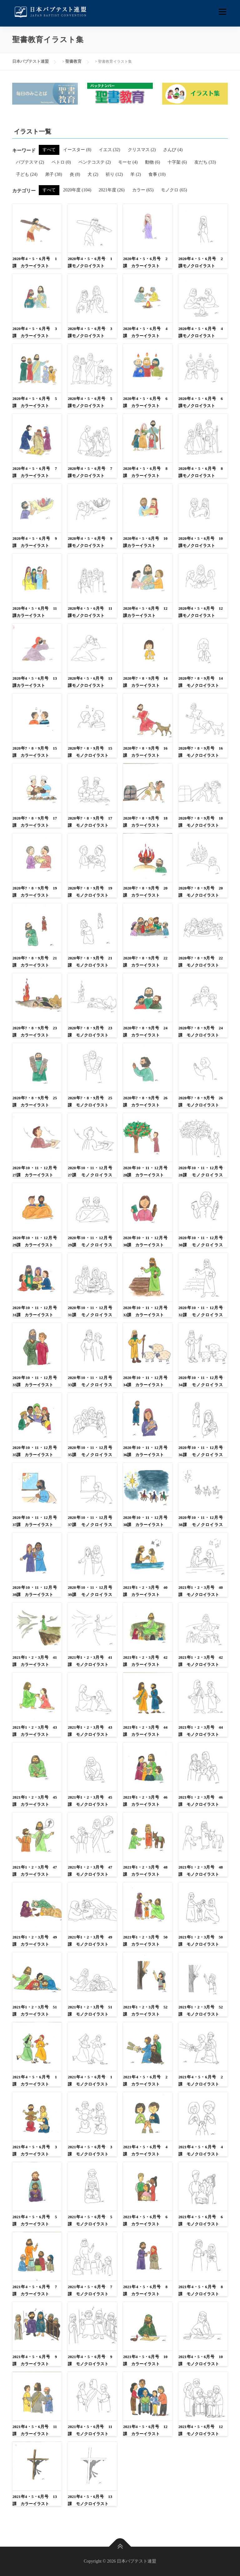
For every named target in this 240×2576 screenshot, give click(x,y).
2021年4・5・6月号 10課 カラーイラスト (145, 2360)
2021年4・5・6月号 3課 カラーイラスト (34, 2150)
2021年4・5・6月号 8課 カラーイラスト (145, 2290)
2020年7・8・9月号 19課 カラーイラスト (34, 892)
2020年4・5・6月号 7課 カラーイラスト (34, 472)
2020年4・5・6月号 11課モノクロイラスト (90, 612)
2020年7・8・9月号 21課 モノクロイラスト (90, 962)
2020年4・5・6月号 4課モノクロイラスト (200, 332)
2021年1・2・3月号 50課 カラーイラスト (145, 1941)
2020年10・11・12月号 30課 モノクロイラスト (200, 1245)
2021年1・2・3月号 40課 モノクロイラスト (200, 1591)
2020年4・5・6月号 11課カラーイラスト (34, 612)
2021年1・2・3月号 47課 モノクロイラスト (90, 1871)
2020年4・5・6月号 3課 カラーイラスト (34, 332)
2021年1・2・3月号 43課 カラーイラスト (34, 1731)
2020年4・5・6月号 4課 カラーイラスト (145, 332)
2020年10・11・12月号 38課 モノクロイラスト (200, 1524)
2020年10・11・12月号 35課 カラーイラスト (34, 1451)
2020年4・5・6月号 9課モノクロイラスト (90, 542)
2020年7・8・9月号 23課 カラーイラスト (34, 1031)
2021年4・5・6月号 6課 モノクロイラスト (200, 2220)
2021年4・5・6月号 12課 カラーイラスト (145, 2430)
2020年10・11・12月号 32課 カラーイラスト (145, 1311)
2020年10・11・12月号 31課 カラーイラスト (34, 1311)
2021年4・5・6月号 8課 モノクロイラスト (200, 2290)
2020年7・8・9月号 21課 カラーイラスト (34, 962)
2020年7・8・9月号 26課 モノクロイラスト (200, 1101)
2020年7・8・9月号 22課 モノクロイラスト (200, 962)
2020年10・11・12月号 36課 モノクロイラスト (200, 1455)
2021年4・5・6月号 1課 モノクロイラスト (90, 2080)
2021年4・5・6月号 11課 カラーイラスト (34, 2430)
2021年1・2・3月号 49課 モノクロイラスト (90, 1941)
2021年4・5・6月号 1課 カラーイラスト (34, 2080)
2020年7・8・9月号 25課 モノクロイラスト (90, 1101)
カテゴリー (24, 190)
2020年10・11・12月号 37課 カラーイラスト (34, 1521)
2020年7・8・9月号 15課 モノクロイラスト (90, 752)
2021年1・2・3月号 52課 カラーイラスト (145, 2011)
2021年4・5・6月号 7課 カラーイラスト (34, 2290)
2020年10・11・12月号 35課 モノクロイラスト (90, 1455)
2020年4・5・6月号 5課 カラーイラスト (34, 402)
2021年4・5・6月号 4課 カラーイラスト (145, 2150)
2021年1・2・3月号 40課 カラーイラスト (145, 1591)
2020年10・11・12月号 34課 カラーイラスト (145, 1381)
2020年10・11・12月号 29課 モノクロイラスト (90, 1245)
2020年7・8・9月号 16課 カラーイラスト (145, 752)
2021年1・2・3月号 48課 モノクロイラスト (200, 1871)
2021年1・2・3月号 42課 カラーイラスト (145, 1661)
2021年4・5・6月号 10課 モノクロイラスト (200, 2360)
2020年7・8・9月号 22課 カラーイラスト (145, 962)
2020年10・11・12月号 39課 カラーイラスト (34, 1591)
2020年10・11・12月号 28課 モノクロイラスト (200, 1175)
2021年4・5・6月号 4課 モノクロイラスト (200, 2150)
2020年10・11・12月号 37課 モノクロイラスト (90, 1524)
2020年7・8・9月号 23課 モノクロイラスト (90, 1031)
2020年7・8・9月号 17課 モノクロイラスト (90, 822)
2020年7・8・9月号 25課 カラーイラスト (34, 1101)
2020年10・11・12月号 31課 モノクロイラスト (90, 1315)
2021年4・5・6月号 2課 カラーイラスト (145, 2080)
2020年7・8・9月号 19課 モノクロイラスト (90, 892)
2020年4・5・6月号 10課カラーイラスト (145, 542)
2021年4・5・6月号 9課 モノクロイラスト (90, 2360)
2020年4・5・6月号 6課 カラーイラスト (145, 402)
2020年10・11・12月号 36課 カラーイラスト (145, 1451)
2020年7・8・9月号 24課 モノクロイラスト (200, 1031)
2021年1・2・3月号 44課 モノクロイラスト (200, 1731)
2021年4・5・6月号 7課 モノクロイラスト (90, 2290)
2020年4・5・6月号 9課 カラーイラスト (34, 542)
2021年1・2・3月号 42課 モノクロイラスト (200, 1661)
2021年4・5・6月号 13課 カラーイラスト (34, 2500)
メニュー (222, 11)
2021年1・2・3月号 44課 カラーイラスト (145, 1731)
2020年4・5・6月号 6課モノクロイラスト (200, 402)
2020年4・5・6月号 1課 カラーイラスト (34, 262)
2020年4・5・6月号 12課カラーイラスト (145, 612)
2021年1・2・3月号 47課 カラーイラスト (34, 1871)
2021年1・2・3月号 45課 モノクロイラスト (90, 1801)
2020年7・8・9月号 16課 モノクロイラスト (200, 752)
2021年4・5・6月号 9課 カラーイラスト (34, 2360)
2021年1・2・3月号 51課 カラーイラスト (34, 2011)
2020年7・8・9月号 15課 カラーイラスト (34, 752)
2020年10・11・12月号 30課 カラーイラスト (145, 1241)
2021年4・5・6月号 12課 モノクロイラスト (200, 2430)
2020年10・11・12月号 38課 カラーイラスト (145, 1521)
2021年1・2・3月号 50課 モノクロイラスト (200, 1941)
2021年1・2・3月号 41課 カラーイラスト (34, 1661)
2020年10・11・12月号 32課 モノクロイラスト (200, 1315)
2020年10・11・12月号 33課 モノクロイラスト (90, 1385)
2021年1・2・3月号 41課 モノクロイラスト (90, 1661)
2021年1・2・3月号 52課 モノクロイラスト (200, 2011)
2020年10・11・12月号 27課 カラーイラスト (34, 1171)
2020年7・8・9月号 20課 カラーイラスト (145, 892)
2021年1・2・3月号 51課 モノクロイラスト (90, 2011)
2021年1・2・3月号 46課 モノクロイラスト (200, 1801)
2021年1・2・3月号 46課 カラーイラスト (145, 1801)
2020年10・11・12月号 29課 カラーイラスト (34, 1241)
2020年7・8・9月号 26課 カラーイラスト (145, 1101)
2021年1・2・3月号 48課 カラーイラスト (145, 1871)
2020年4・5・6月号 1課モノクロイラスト (90, 262)
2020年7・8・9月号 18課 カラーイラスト (145, 822)
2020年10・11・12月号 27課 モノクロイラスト (90, 1175)
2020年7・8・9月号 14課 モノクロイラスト (200, 682)
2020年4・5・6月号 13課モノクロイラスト (90, 682)
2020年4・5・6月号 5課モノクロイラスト (90, 402)
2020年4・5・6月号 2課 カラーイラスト (145, 262)
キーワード (24, 150)
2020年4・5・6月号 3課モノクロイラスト (90, 332)
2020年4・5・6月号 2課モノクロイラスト (200, 262)
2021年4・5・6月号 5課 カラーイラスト (34, 2220)
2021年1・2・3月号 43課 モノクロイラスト (90, 1731)
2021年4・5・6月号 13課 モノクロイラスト (90, 2500)
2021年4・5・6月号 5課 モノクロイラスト (90, 2220)
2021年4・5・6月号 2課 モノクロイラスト (200, 2080)
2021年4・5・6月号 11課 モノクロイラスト (90, 2430)
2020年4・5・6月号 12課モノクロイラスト (200, 612)
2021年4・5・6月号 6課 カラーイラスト (145, 2220)
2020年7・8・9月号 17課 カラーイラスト (34, 822)
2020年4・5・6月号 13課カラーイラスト (34, 682)
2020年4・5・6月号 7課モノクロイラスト (90, 472)
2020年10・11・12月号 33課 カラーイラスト (34, 1381)
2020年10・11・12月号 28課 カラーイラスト (145, 1171)
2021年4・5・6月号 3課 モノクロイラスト (90, 2150)
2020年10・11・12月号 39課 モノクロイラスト (90, 1594)
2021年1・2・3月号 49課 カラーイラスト (34, 1941)
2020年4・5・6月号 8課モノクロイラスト (200, 472)
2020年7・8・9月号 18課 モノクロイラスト (200, 822)
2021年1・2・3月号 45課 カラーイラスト (34, 1801)
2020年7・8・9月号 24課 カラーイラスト (145, 1031)
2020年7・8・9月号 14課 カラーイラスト (145, 682)
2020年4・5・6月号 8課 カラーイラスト (145, 472)
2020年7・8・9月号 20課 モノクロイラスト (200, 892)
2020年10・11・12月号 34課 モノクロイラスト (200, 1385)
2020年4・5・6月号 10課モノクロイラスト (200, 542)
